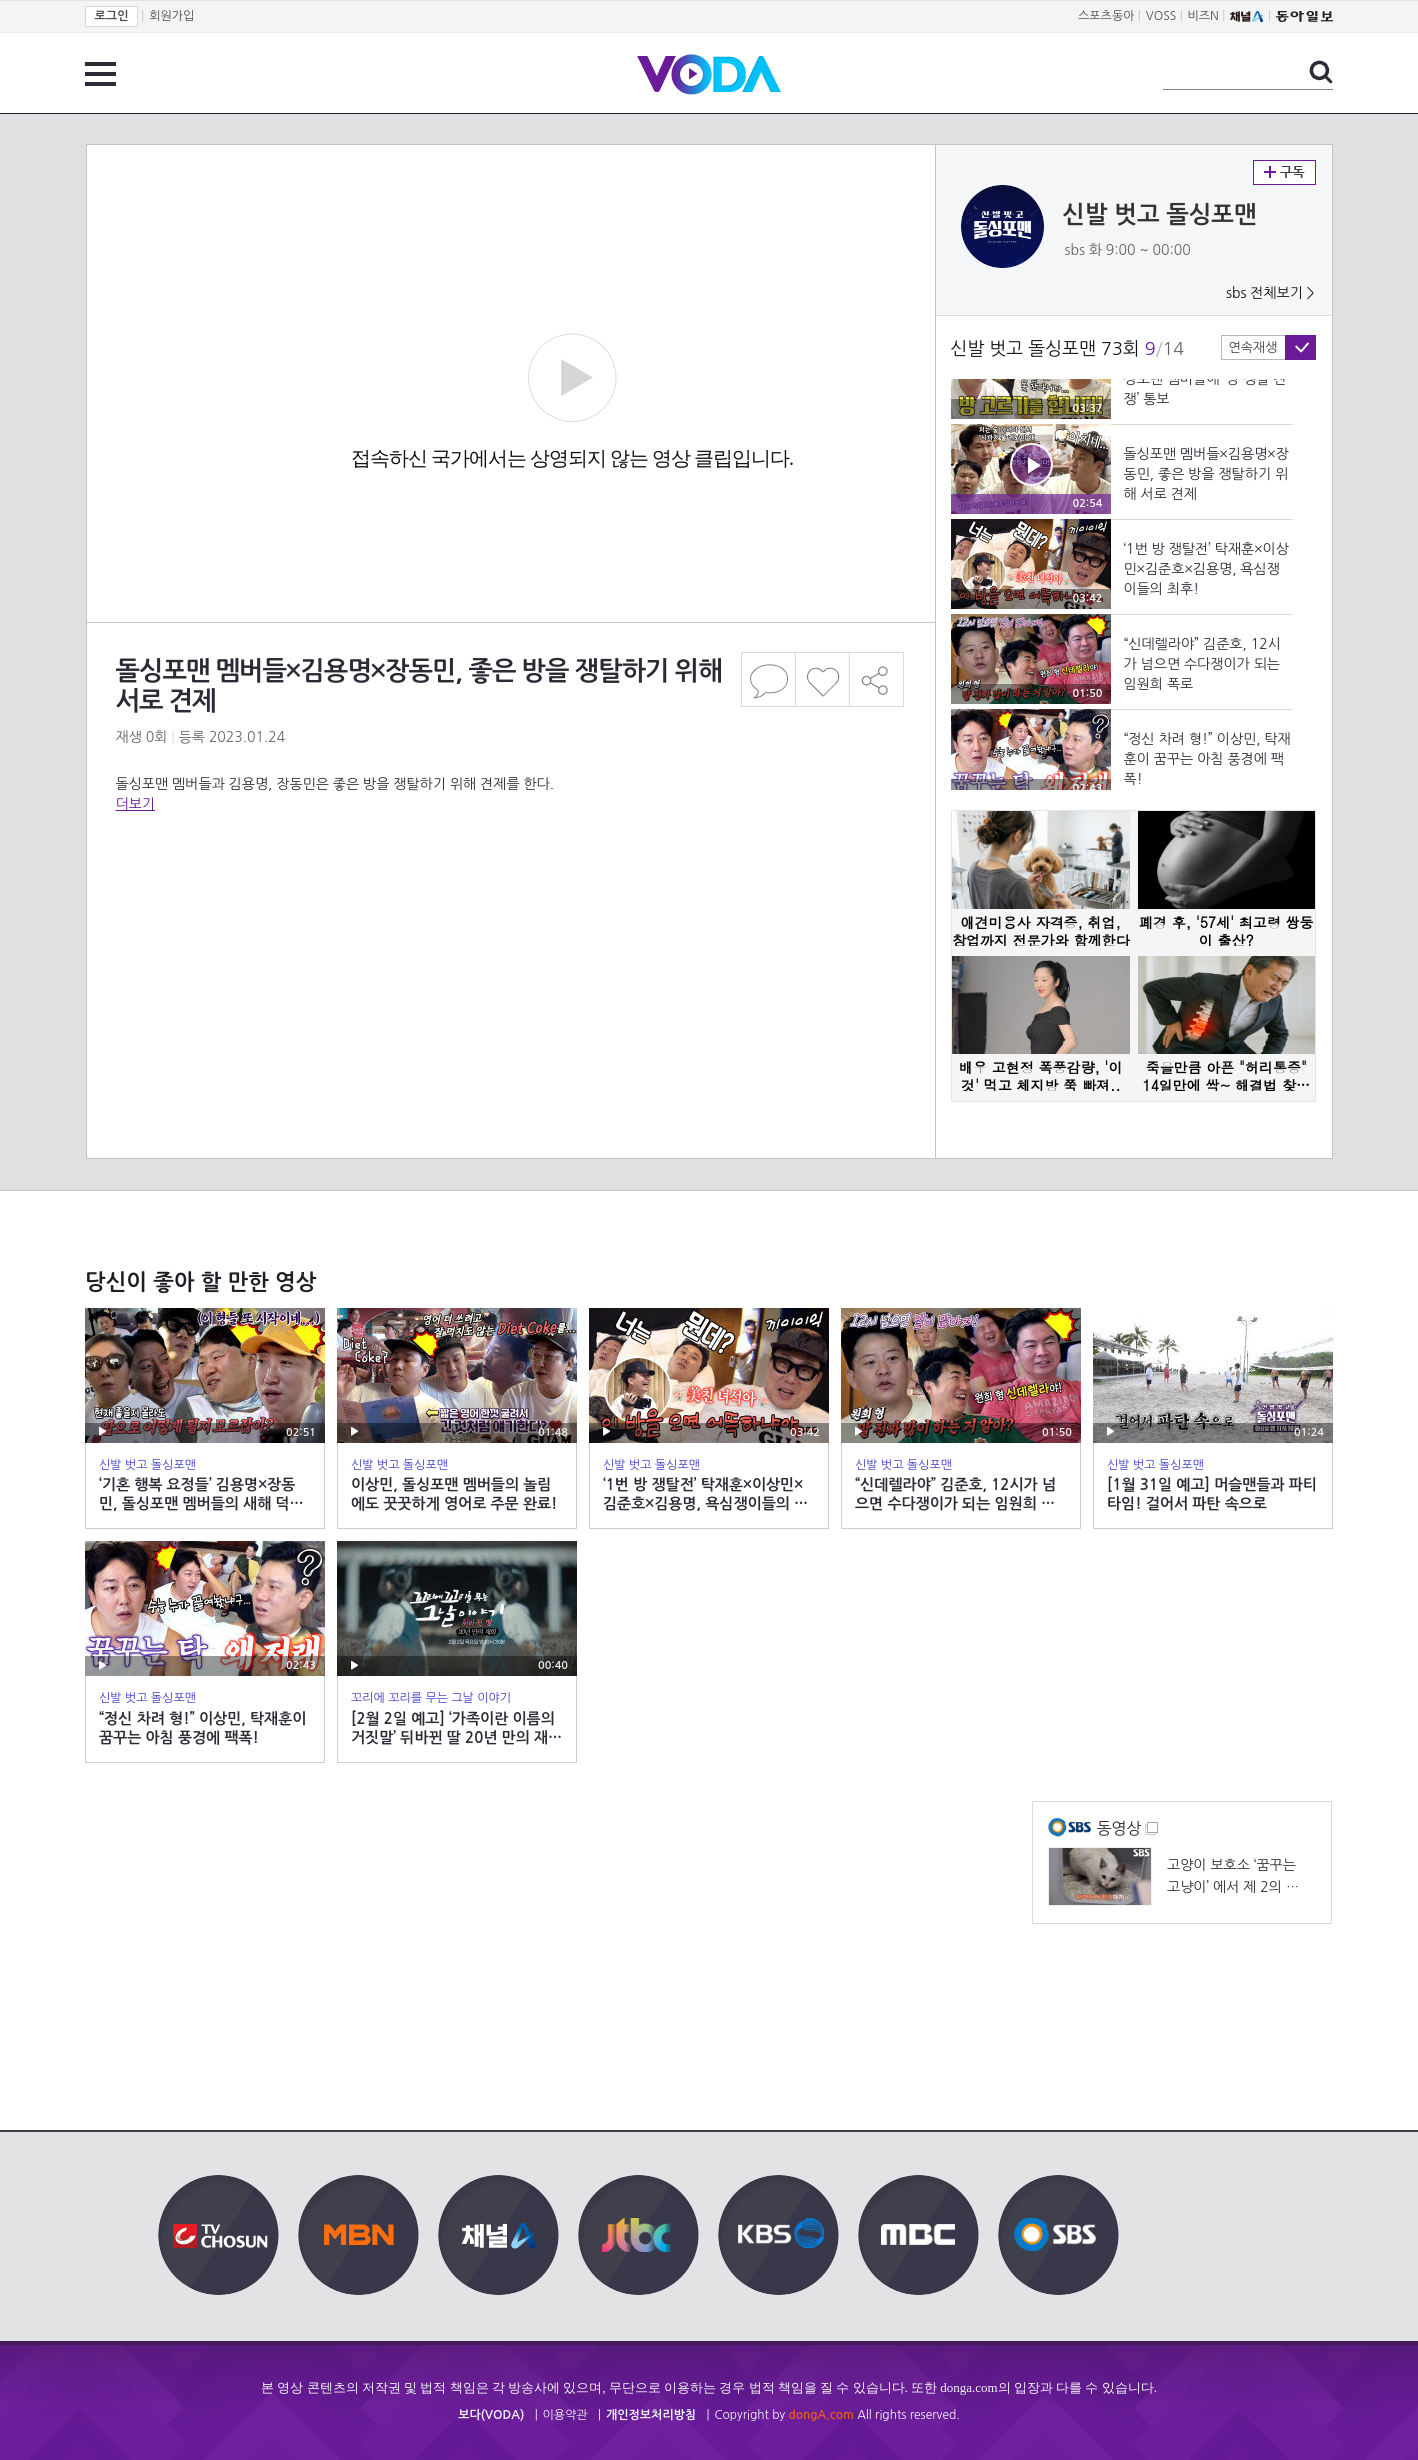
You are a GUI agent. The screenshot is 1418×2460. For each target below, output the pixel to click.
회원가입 (171, 16)
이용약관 (565, 2415)
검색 (1321, 72)
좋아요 (822, 679)
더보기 (135, 804)
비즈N (1203, 16)
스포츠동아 (1106, 16)
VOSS (1161, 16)
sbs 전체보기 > (1270, 293)
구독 (1284, 172)
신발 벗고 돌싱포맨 (1160, 215)
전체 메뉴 (100, 74)
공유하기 (877, 679)
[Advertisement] (510, 894)
